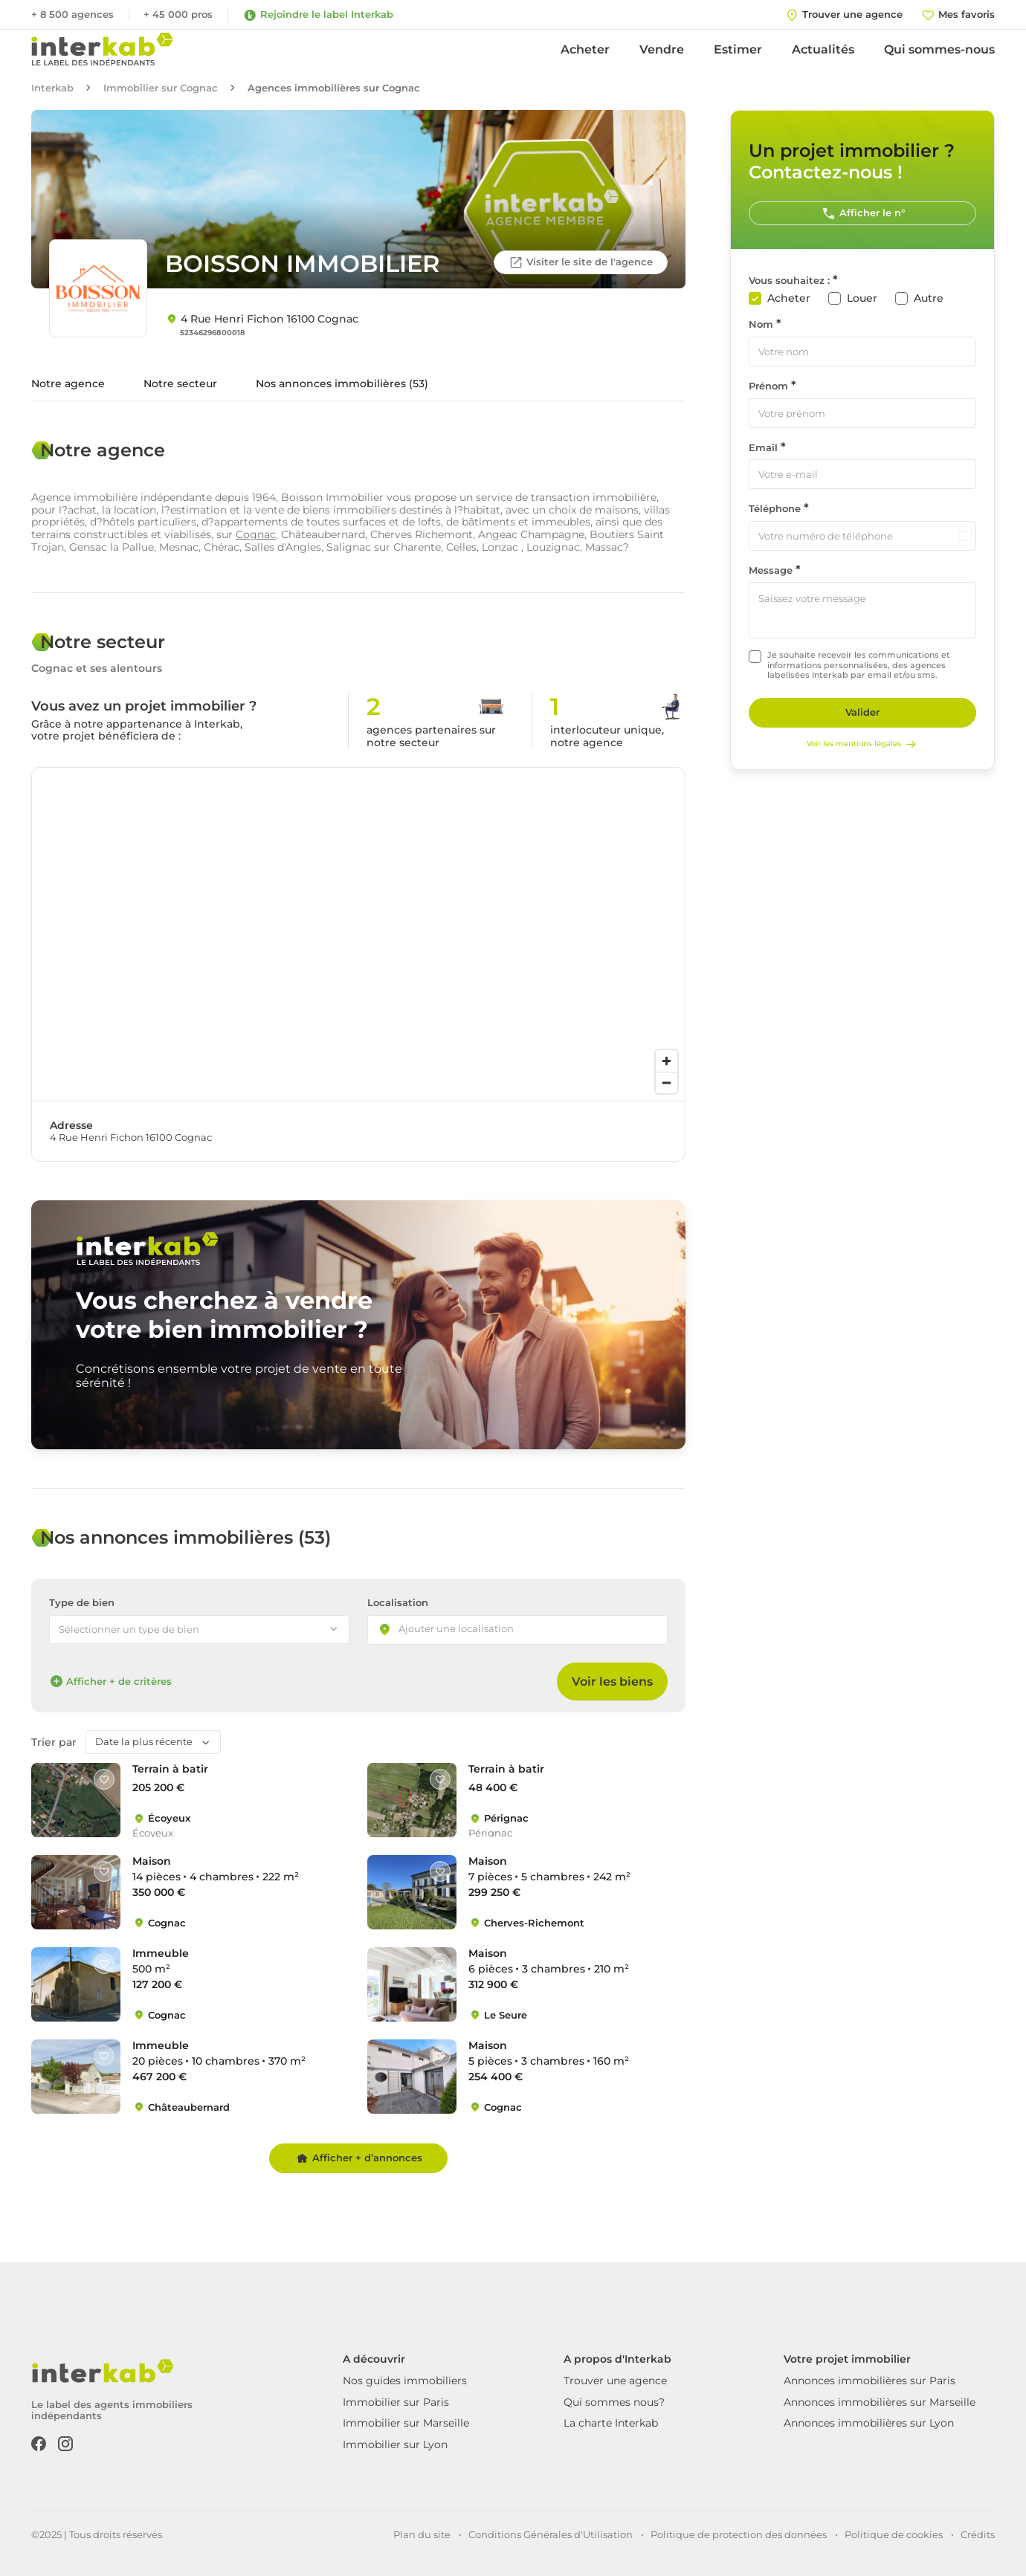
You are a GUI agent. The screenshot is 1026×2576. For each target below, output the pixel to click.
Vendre (661, 49)
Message (771, 570)
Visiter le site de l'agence (581, 262)
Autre (928, 298)
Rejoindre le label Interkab (317, 14)
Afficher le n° (863, 213)
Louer (862, 298)
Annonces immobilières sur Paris (869, 2380)
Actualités (823, 49)
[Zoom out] (666, 1082)
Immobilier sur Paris (396, 2402)
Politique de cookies (894, 2534)
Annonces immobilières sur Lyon (869, 2423)
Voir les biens (612, 1681)
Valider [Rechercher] (862, 712)
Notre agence (68, 383)
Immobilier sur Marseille (406, 2423)
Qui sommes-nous (939, 49)
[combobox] (517, 1630)
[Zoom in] (666, 1061)
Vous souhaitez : (789, 280)
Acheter (585, 49)
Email (763, 447)
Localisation (397, 1602)
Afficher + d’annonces (358, 2158)
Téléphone (775, 508)
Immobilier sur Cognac (160, 88)
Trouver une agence (615, 2380)
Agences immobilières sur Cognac (334, 88)
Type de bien (81, 1602)
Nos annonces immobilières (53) (342, 383)
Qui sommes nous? (614, 2402)
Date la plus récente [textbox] (144, 1741)
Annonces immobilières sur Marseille (879, 2402)
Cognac (256, 534)
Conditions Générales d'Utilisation (550, 2534)
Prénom (768, 386)
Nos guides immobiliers (405, 2380)
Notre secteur (180, 383)
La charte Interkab (611, 2423)
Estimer (738, 49)
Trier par (54, 1742)
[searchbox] (469, 1630)
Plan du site (422, 2534)
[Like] (104, 1779)
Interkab (52, 88)
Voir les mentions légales (862, 744)
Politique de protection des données (739, 2534)
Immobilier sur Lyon (395, 2444)
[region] (358, 934)
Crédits (978, 2534)
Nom (761, 324)
